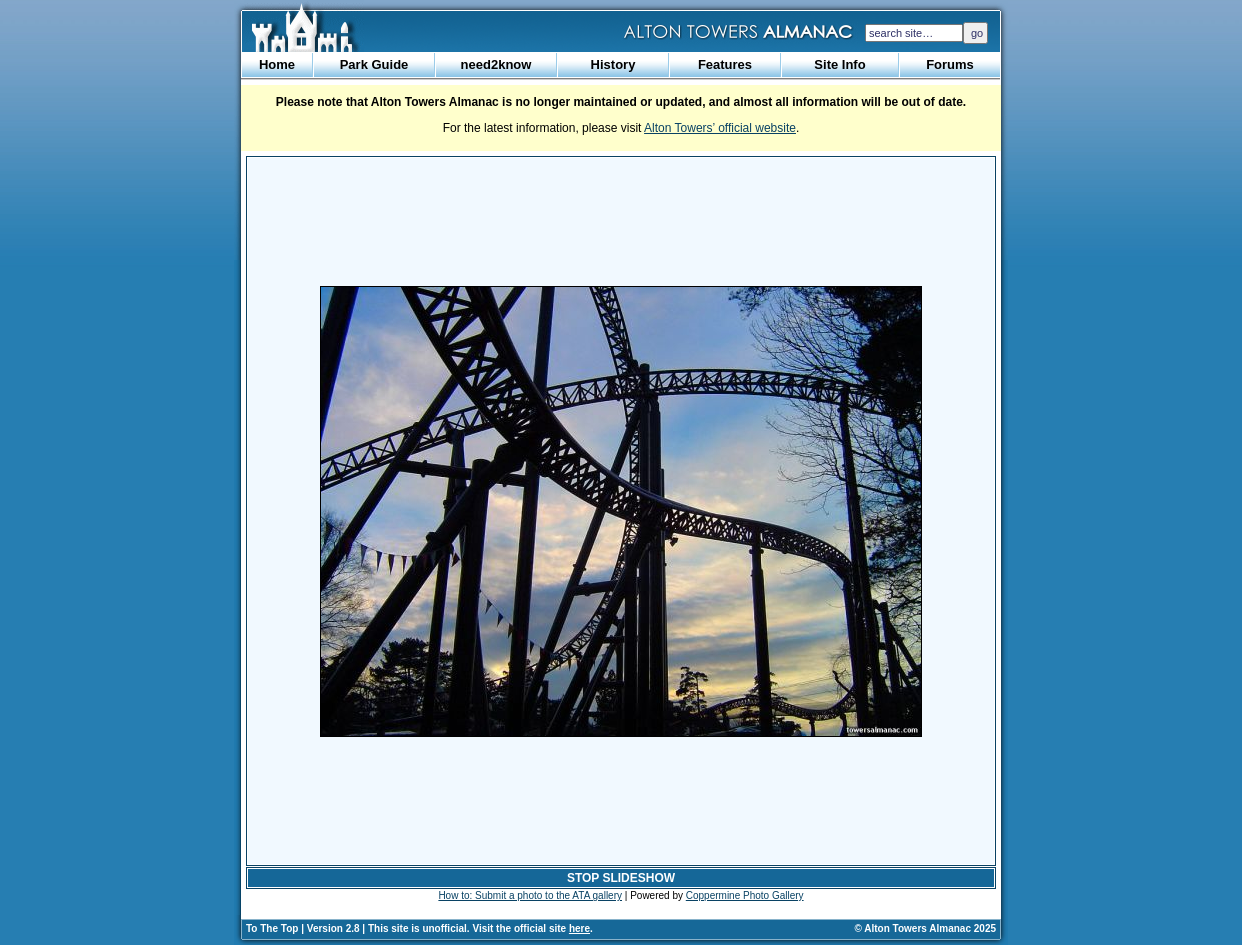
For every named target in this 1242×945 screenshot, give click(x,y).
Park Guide (374, 64)
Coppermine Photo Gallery (745, 895)
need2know (496, 64)
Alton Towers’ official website (720, 128)
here (579, 928)
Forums (950, 64)
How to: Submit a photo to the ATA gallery (530, 895)
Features (725, 64)
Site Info (839, 64)
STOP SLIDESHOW (621, 878)
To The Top (272, 928)
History (613, 64)
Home (277, 64)
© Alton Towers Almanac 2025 (925, 928)
